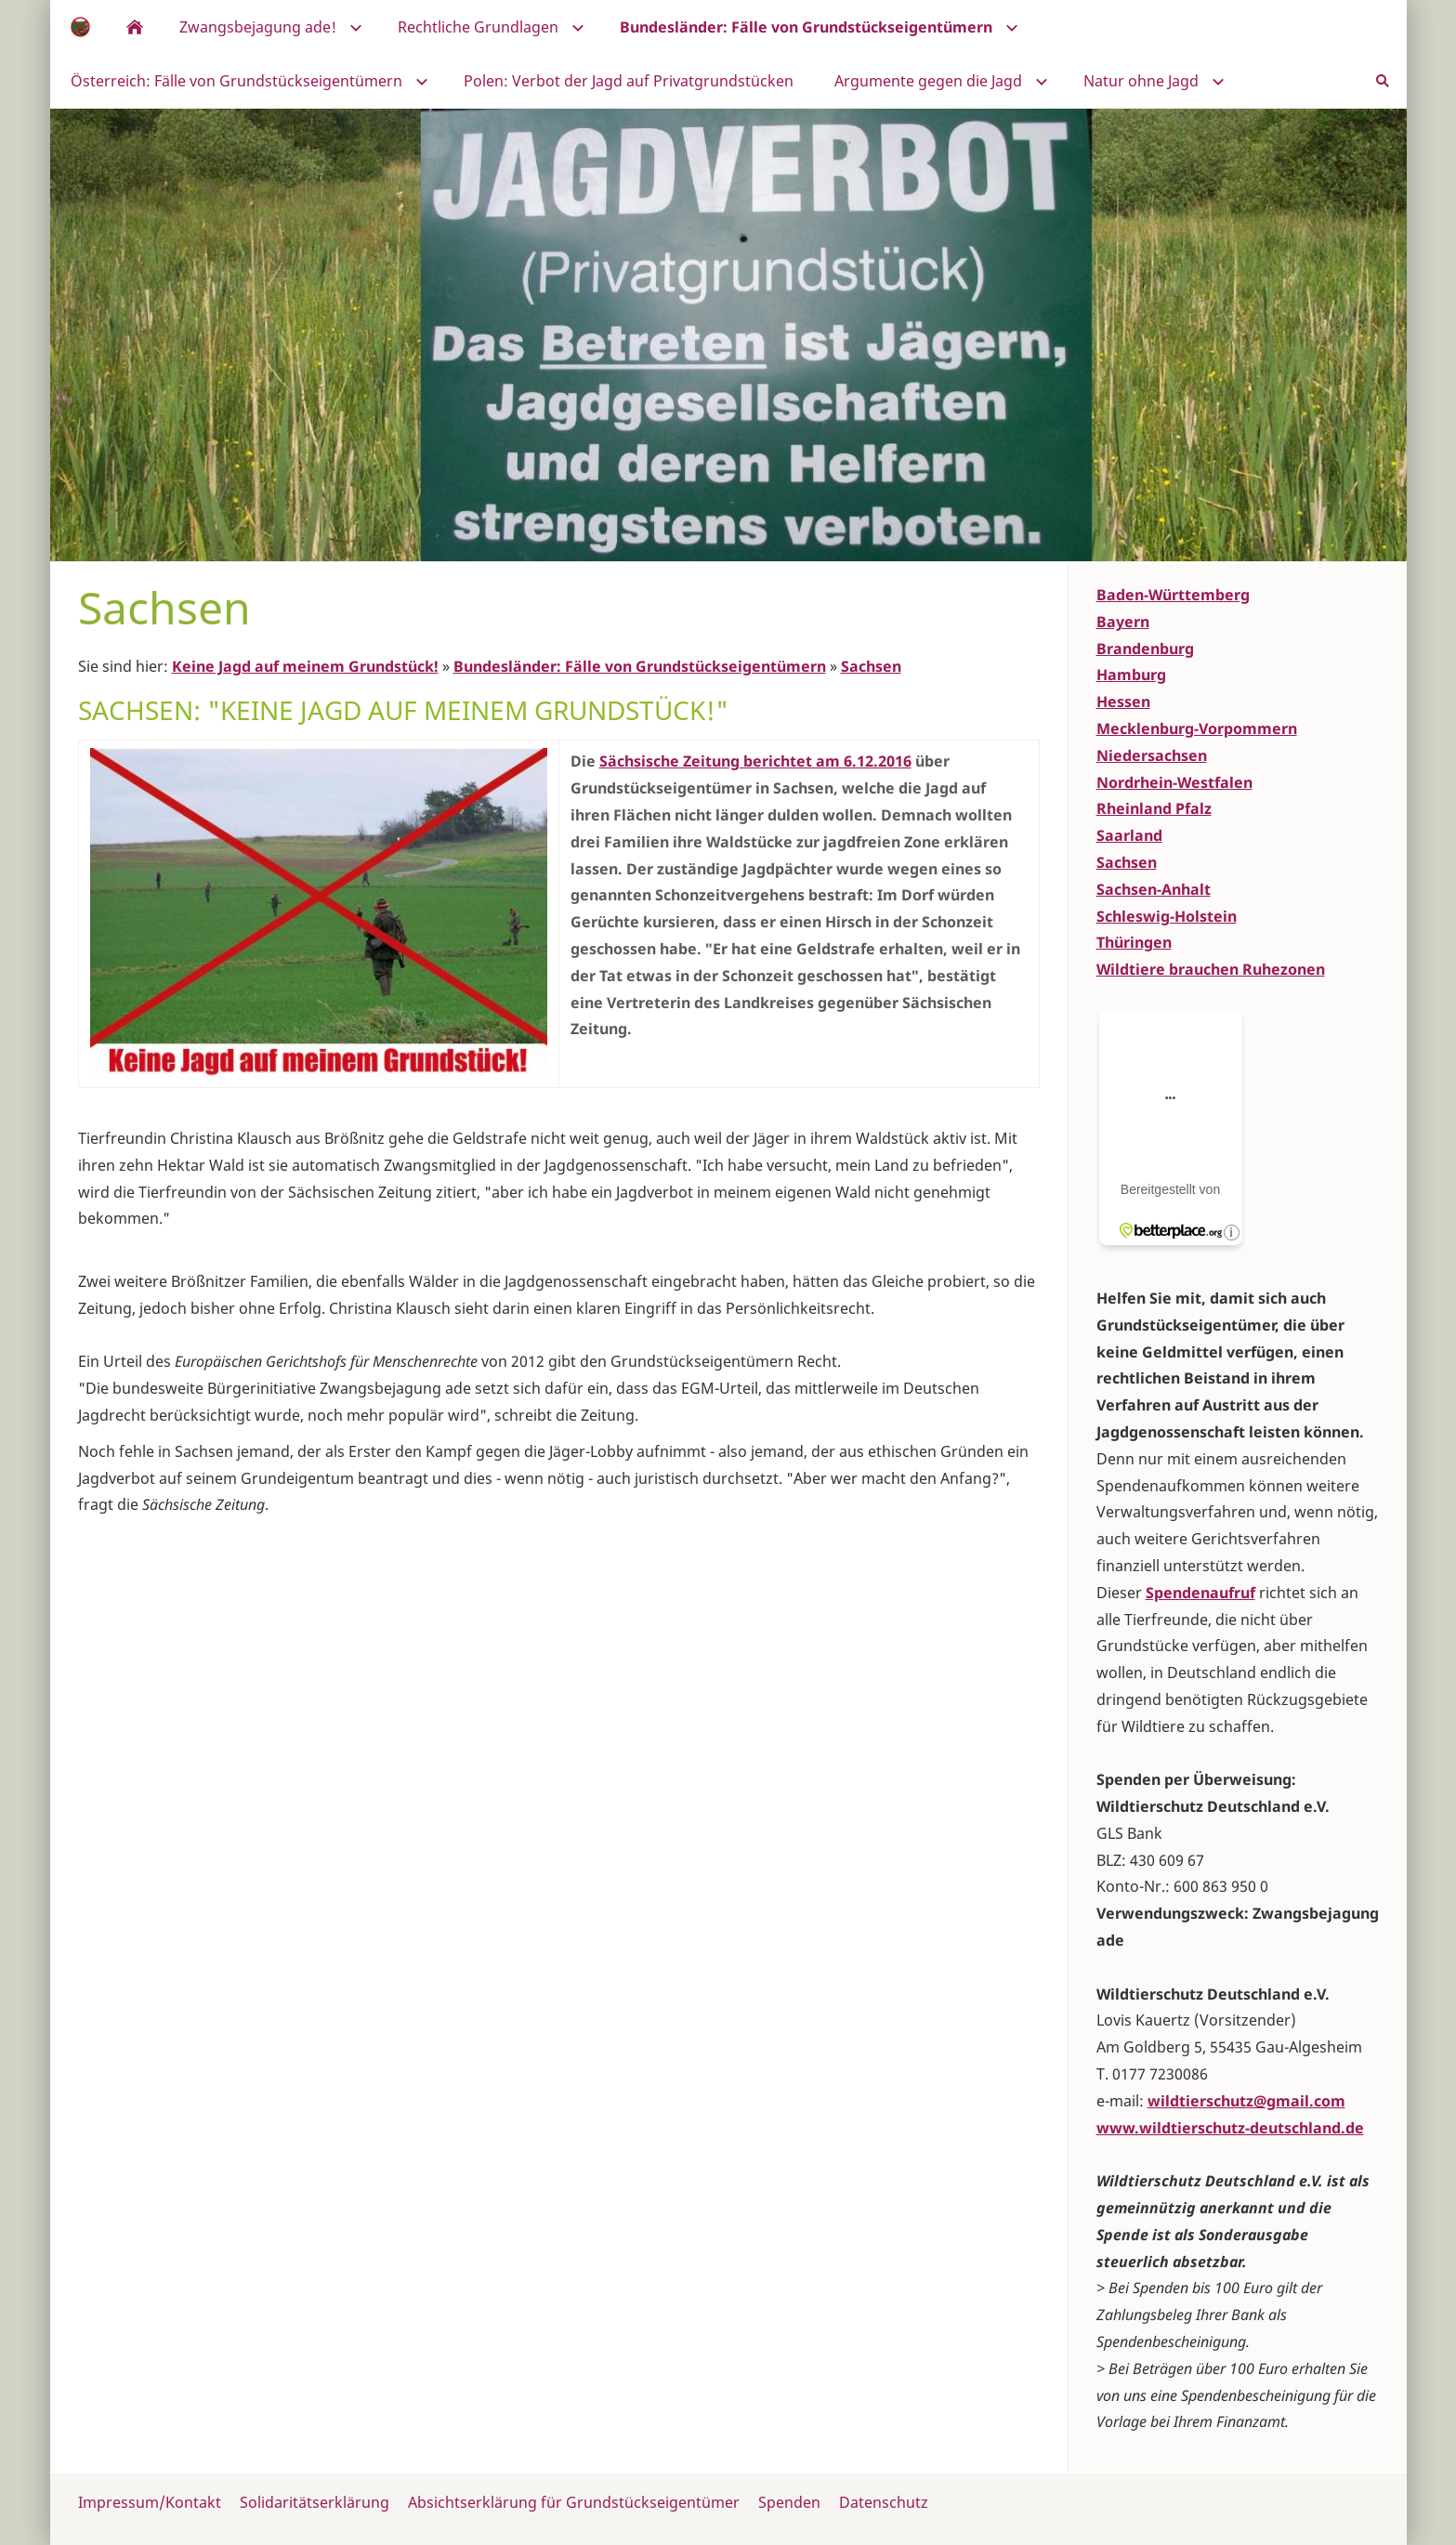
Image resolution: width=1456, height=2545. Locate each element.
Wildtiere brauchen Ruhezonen (1210, 969)
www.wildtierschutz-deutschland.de (1230, 2128)
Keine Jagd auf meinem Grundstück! (305, 666)
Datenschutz (883, 2502)
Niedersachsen (1151, 755)
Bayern (1122, 621)
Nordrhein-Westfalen (1174, 782)
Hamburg (1131, 674)
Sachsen (871, 666)
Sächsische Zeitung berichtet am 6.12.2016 (755, 761)
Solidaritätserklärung (314, 2502)
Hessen (1123, 701)
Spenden (789, 2502)
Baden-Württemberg (1173, 594)
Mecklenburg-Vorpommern (1196, 728)
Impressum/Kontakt (149, 2502)
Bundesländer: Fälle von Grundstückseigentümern (639, 666)
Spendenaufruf (1200, 1592)
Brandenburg (1145, 648)
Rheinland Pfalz (1154, 808)
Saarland (1129, 835)
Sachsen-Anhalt (1153, 889)
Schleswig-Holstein (1166, 916)
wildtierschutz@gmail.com (1246, 2101)
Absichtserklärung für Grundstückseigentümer (574, 2502)
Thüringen (1134, 942)
